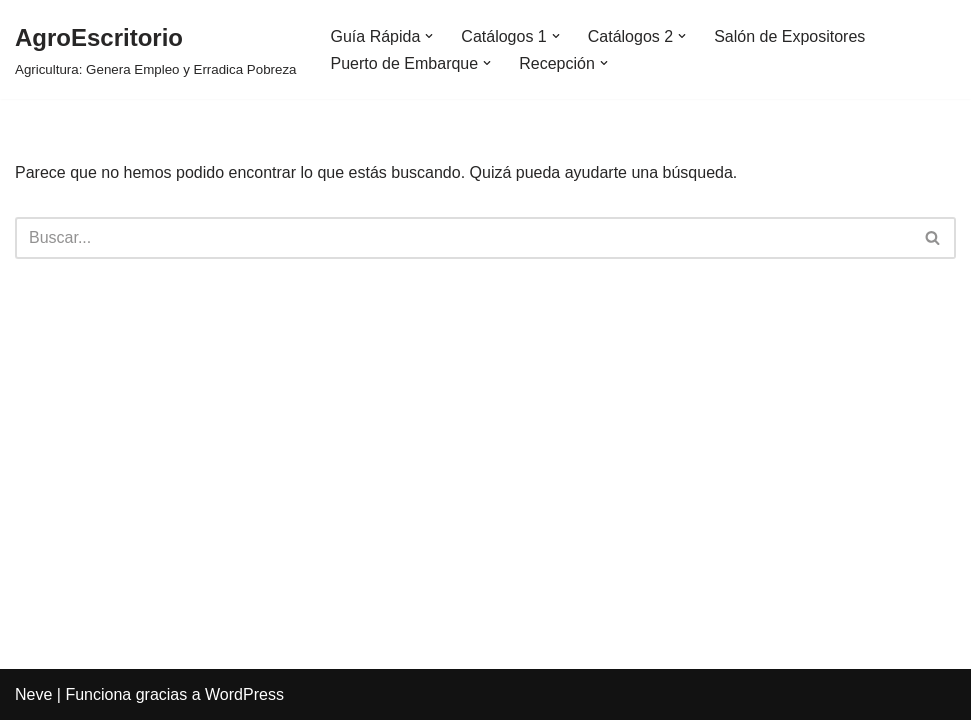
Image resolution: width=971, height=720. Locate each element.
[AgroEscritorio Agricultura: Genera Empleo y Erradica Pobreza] (156, 49)
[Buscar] (463, 238)
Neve (33, 694)
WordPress (244, 694)
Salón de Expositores (789, 36)
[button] (429, 36)
